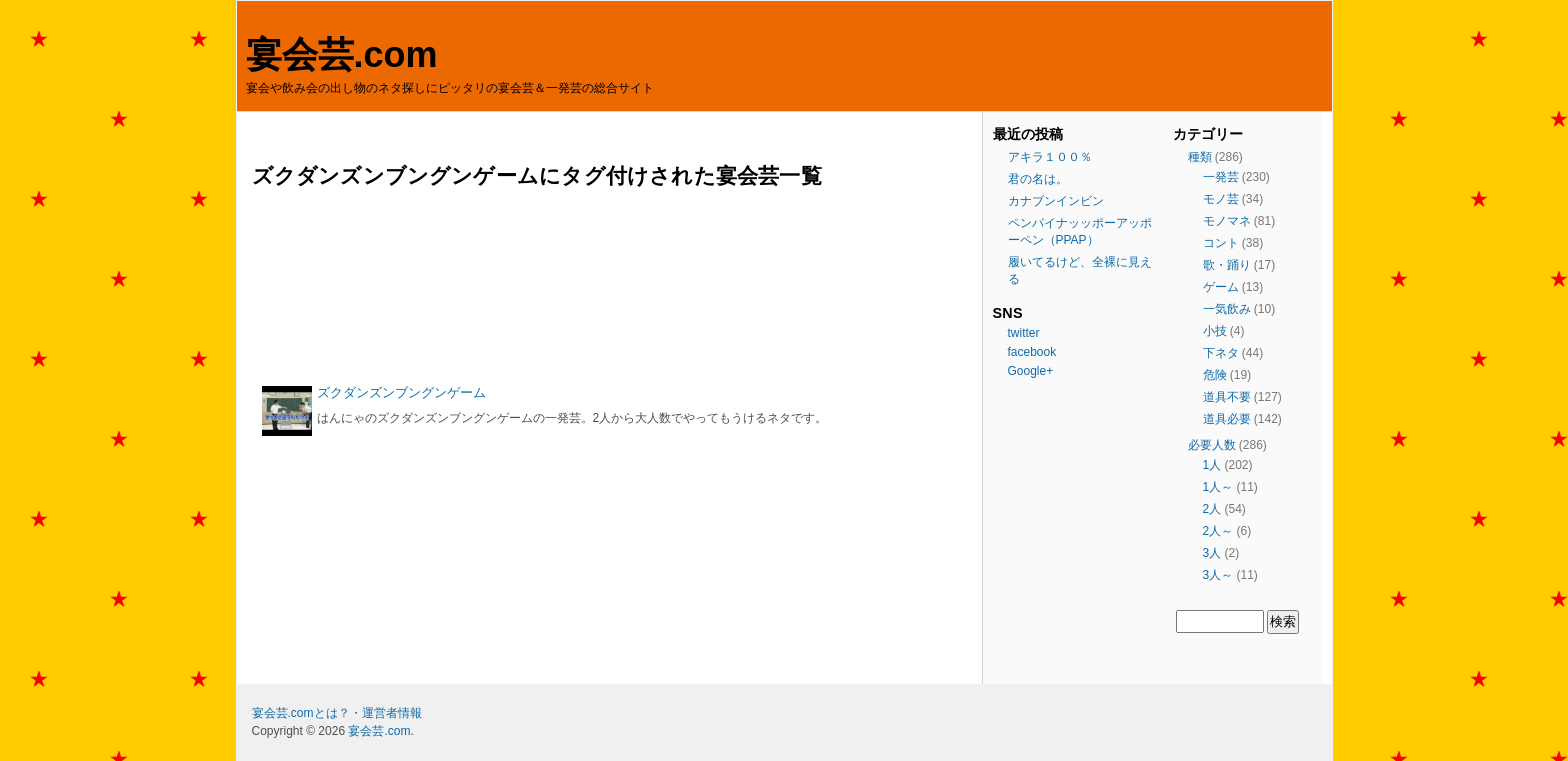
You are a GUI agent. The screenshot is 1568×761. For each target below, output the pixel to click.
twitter (1024, 333)
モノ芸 (1221, 199)
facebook (1032, 352)
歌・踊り (1227, 265)
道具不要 (1227, 397)
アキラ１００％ (1050, 157)
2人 (1212, 509)
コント (1221, 243)
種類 (1200, 157)
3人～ (1218, 575)
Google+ (1031, 371)
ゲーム (1221, 287)
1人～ (1218, 487)
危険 (1215, 375)
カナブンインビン (1056, 201)
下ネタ (1221, 353)
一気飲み (1227, 309)
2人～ (1218, 531)
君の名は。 (1038, 179)
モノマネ (1227, 221)
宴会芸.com (342, 54)
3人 (1212, 553)
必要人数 (1212, 445)
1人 (1212, 465)
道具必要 (1227, 419)
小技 (1215, 331)
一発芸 (1221, 177)
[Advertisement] (612, 286)
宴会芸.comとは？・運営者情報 (337, 713)
